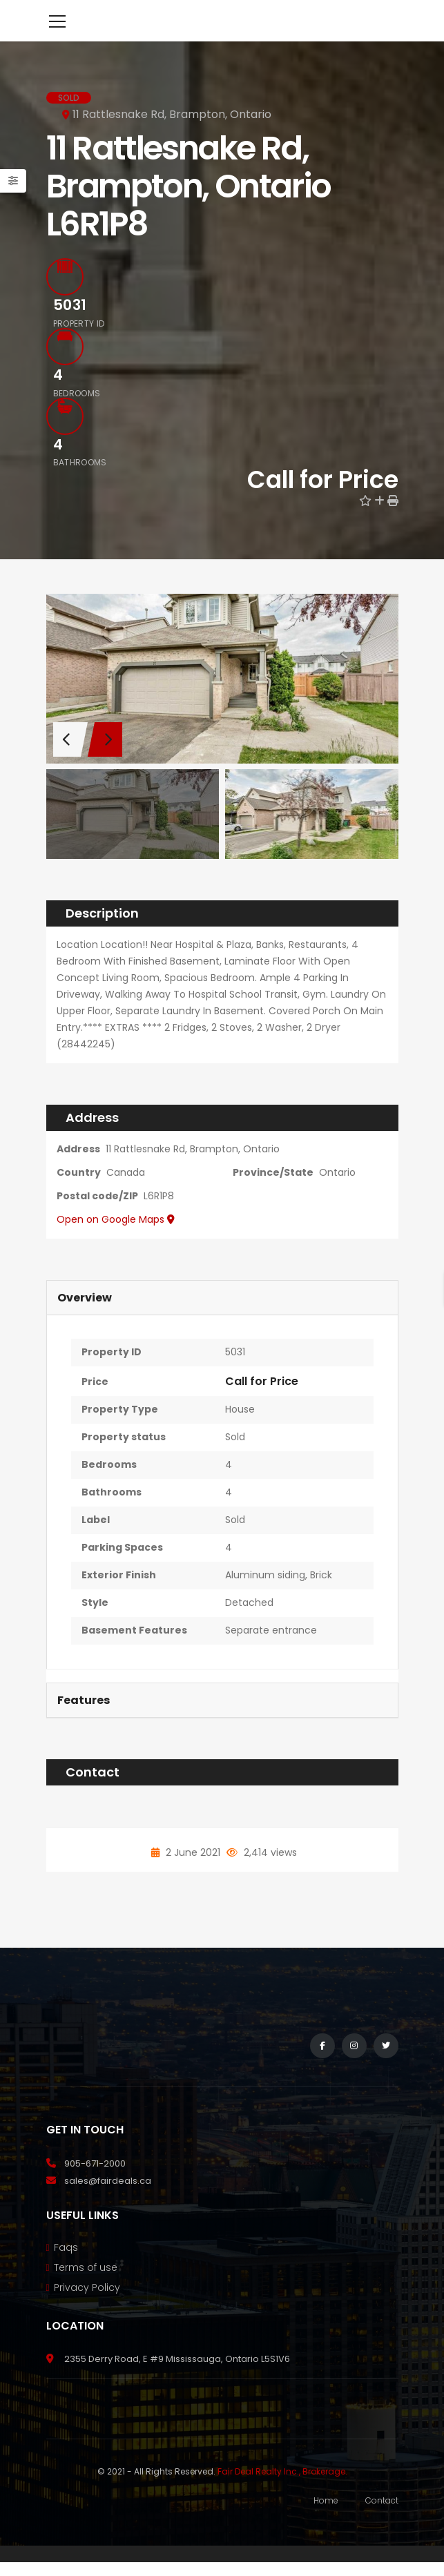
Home (325, 2521)
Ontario (337, 1193)
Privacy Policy (87, 2308)
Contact (381, 2521)
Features (83, 1720)
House (240, 1430)
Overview (84, 1318)
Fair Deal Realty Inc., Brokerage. (282, 2492)
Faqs (66, 2268)
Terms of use (85, 2288)
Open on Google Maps (116, 1240)
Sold (235, 1457)
